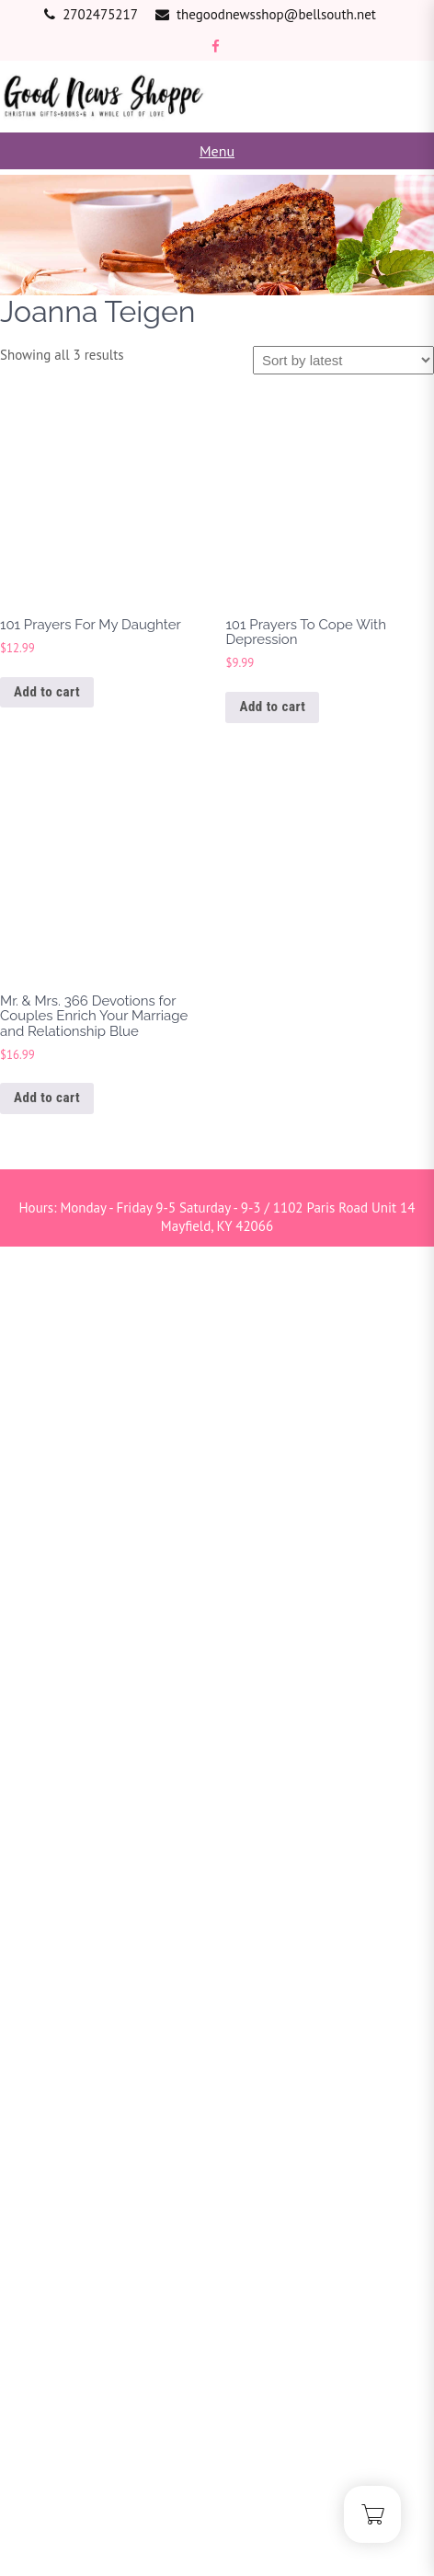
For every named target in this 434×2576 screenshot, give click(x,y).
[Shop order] (343, 360)
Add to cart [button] (47, 692)
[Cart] (372, 2514)
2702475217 (100, 14)
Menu (217, 151)
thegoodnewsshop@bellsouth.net (276, 14)
